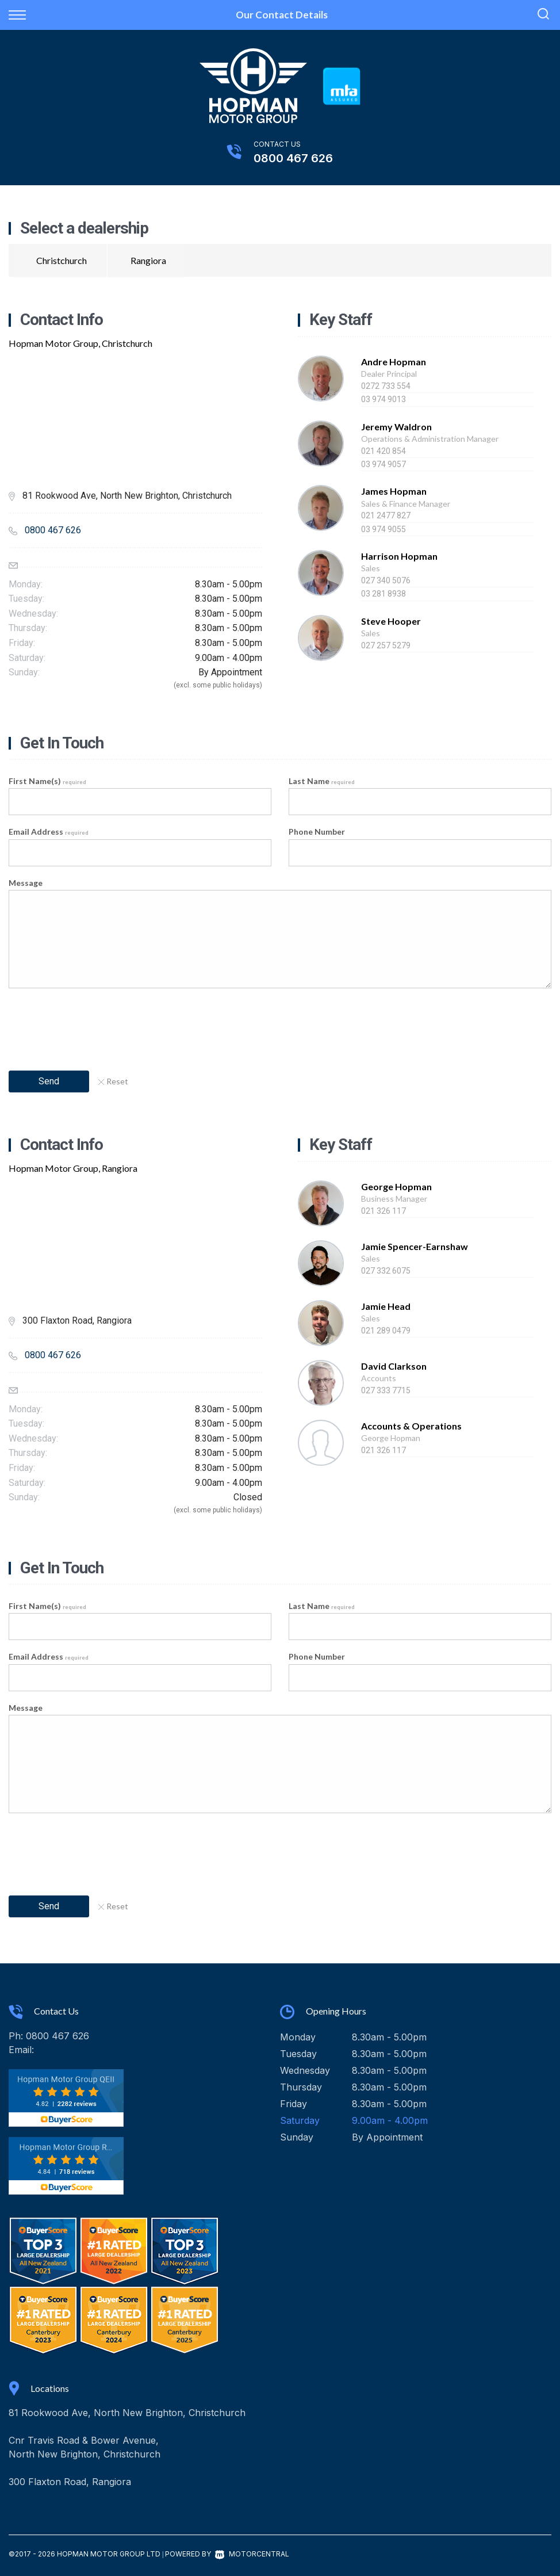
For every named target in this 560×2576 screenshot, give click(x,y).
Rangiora (148, 260)
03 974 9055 (383, 529)
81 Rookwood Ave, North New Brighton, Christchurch (127, 2412)
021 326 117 (383, 1211)
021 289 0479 (386, 1330)
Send (49, 1081)
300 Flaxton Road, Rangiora (70, 2481)
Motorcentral (252, 2554)
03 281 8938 (383, 593)
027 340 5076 (386, 580)
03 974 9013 (383, 399)
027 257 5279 (386, 645)
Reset (113, 1081)
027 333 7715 (386, 1390)
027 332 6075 (386, 1270)
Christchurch (61, 260)
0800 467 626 (293, 158)
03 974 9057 (383, 464)
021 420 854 (383, 451)
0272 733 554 (386, 386)
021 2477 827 (386, 515)
